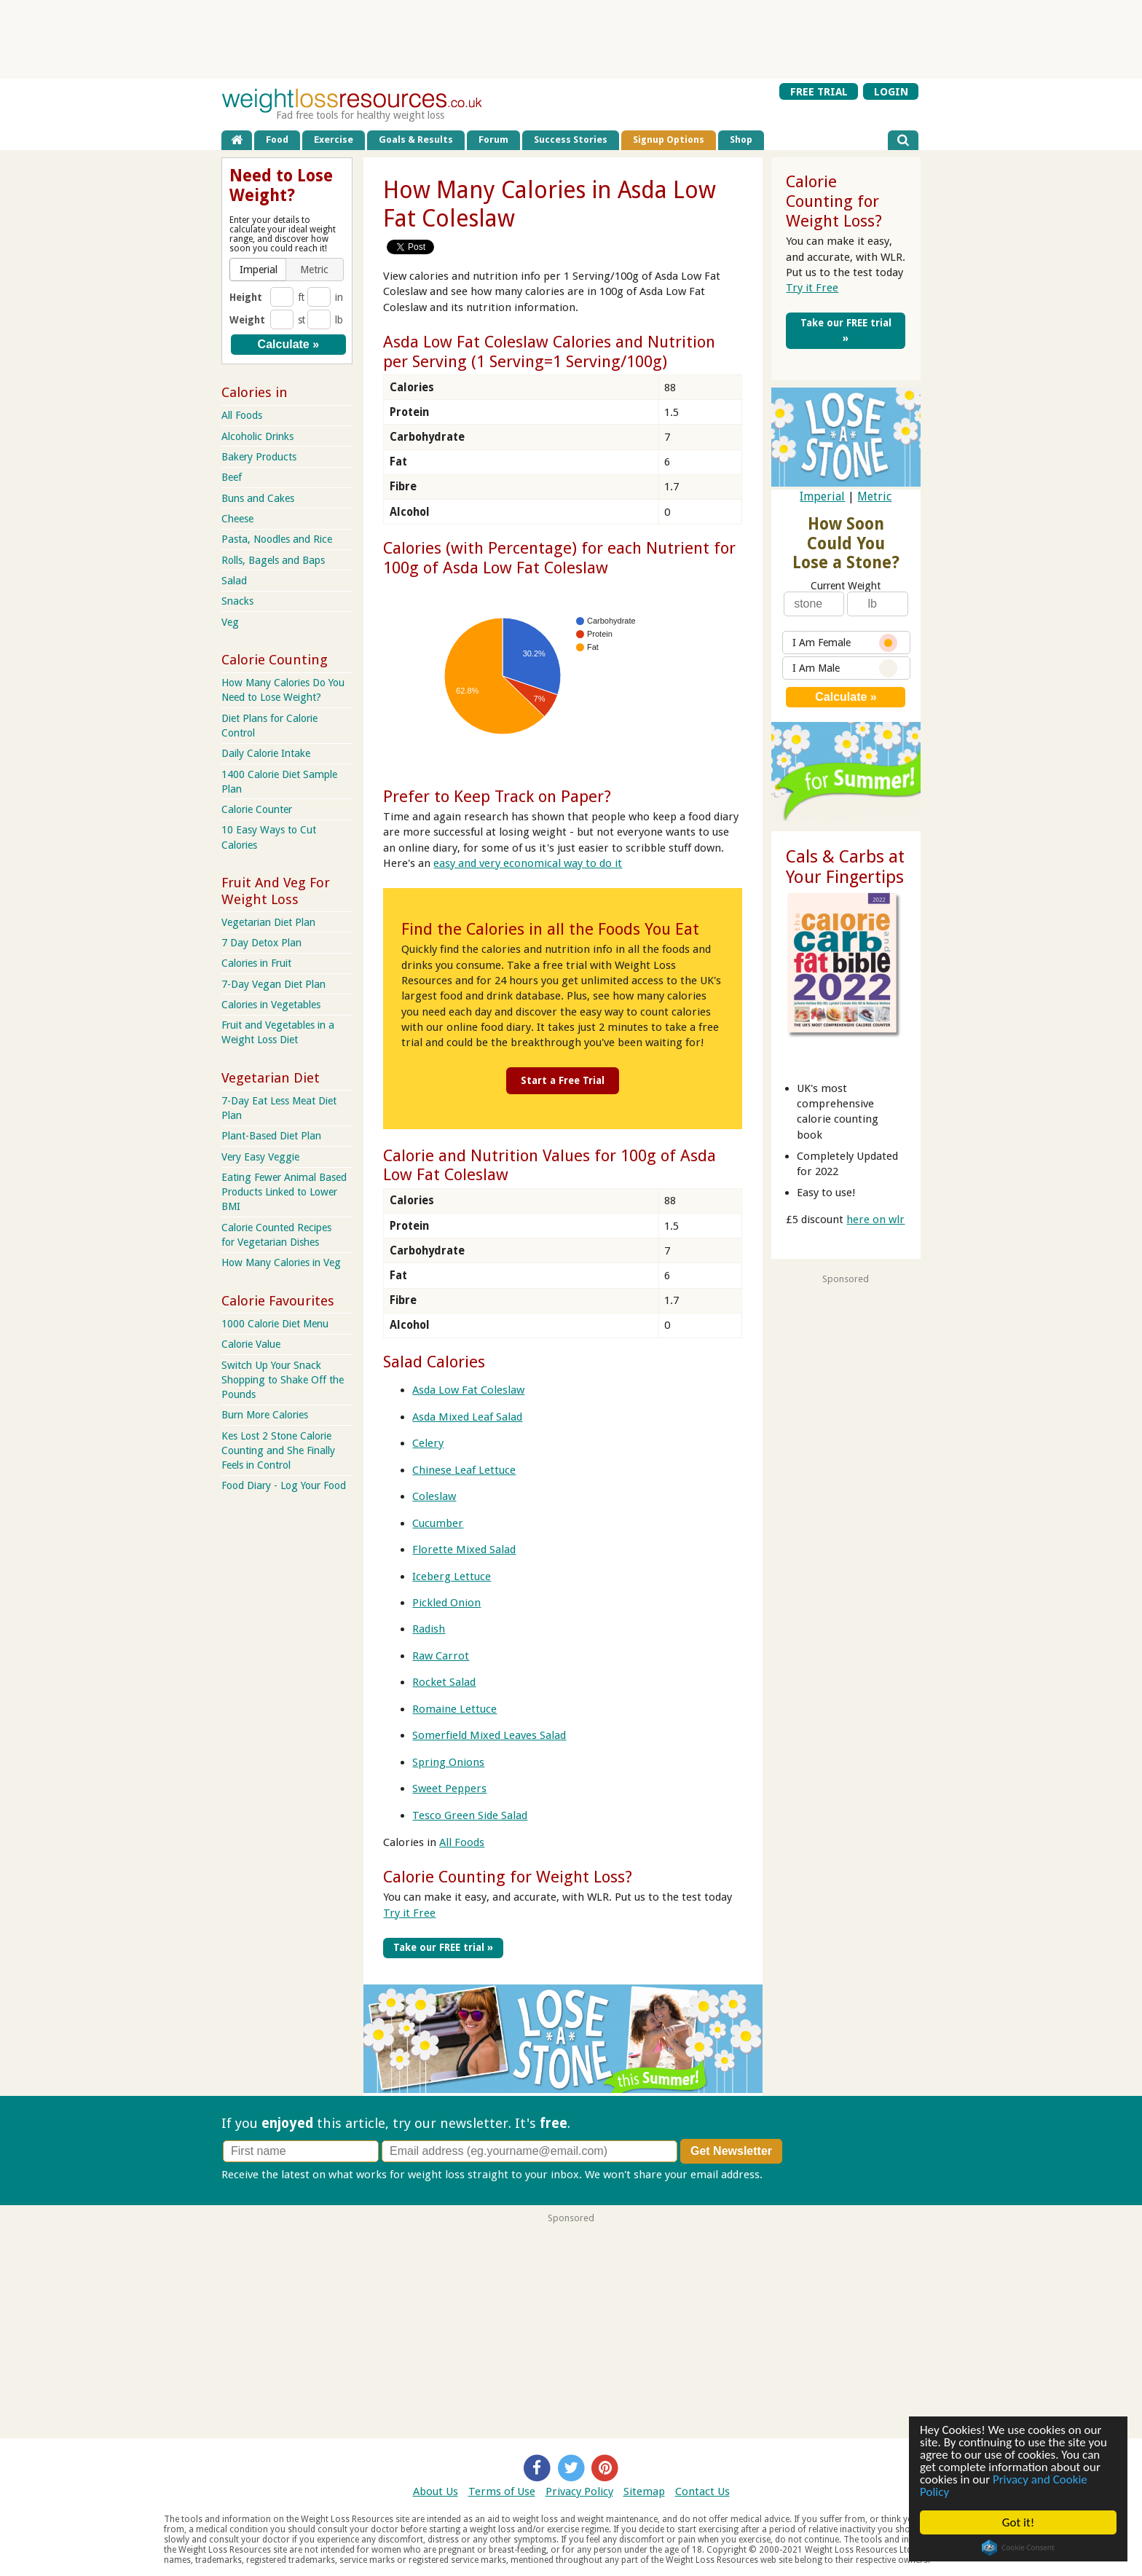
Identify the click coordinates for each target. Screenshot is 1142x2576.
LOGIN (891, 92)
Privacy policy (799, 2174)
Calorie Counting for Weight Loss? (507, 1876)
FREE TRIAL (819, 92)
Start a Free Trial (563, 1080)
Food (277, 139)
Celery (428, 1443)
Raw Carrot (440, 1655)
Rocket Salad (444, 1682)
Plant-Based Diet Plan (271, 1136)
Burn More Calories (264, 1415)
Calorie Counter (256, 809)
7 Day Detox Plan (261, 943)
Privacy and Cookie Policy (1004, 2486)
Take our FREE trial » (443, 1947)
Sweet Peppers (449, 1788)
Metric (874, 496)
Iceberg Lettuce (451, 1576)
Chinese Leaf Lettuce (464, 1470)
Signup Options (668, 139)
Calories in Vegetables (270, 1004)
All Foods (461, 1842)
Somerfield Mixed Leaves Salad (489, 1735)
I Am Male (844, 668)
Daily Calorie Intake (265, 753)
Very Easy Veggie (260, 1157)
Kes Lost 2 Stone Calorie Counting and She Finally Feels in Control (278, 1450)
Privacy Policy (579, 2491)
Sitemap (644, 2491)
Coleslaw (434, 1496)
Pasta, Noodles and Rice (276, 539)
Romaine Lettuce (454, 1709)
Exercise (333, 139)
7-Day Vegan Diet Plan (273, 984)
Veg (230, 622)
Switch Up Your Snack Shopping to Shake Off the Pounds (282, 1379)
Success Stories (570, 139)
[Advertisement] (571, 38)
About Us (435, 2491)
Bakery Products (258, 457)
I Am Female (844, 643)
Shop (741, 139)
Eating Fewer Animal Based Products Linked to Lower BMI (284, 1191)
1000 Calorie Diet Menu (274, 1324)
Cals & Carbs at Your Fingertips (845, 867)
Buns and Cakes (257, 498)
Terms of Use (501, 2491)
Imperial (822, 496)
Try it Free (409, 1913)
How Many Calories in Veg (281, 1262)
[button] (258, 269)
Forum (493, 139)
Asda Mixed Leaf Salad (467, 1417)
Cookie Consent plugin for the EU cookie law (1018, 2548)
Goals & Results (416, 139)
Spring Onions (448, 1762)
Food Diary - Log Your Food (283, 1485)
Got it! (1018, 2522)
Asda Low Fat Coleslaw (468, 1390)
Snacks (237, 601)
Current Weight (846, 586)
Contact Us (702, 2491)
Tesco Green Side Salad (469, 1815)
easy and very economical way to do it (527, 863)
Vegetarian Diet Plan (268, 922)
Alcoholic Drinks (257, 436)
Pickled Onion (446, 1602)
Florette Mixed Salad (464, 1549)
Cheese (237, 519)
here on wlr (875, 1219)
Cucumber (437, 1523)
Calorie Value (250, 1344)
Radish (428, 1628)
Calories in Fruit (256, 963)
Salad (234, 580)
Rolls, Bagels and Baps (273, 560)
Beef (231, 477)
